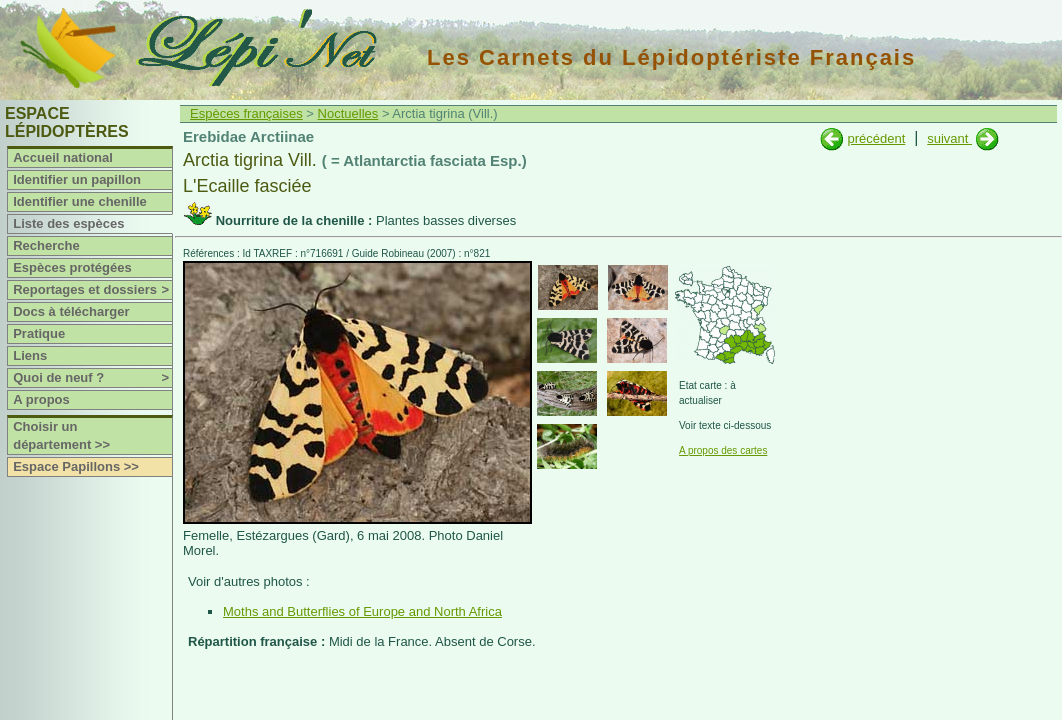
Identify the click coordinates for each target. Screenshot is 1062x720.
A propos (41, 399)
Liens (30, 355)
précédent (876, 138)
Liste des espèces (68, 223)
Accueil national (63, 157)
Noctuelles (348, 113)
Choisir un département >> (61, 435)
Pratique (39, 333)
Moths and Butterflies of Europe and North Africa (362, 611)
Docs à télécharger (71, 311)
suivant (949, 138)
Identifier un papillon (77, 179)
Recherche (46, 245)
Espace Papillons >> (76, 466)
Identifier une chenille (80, 201)
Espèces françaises (246, 113)
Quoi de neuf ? (92, 378)
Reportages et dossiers (92, 290)
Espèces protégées (72, 267)
